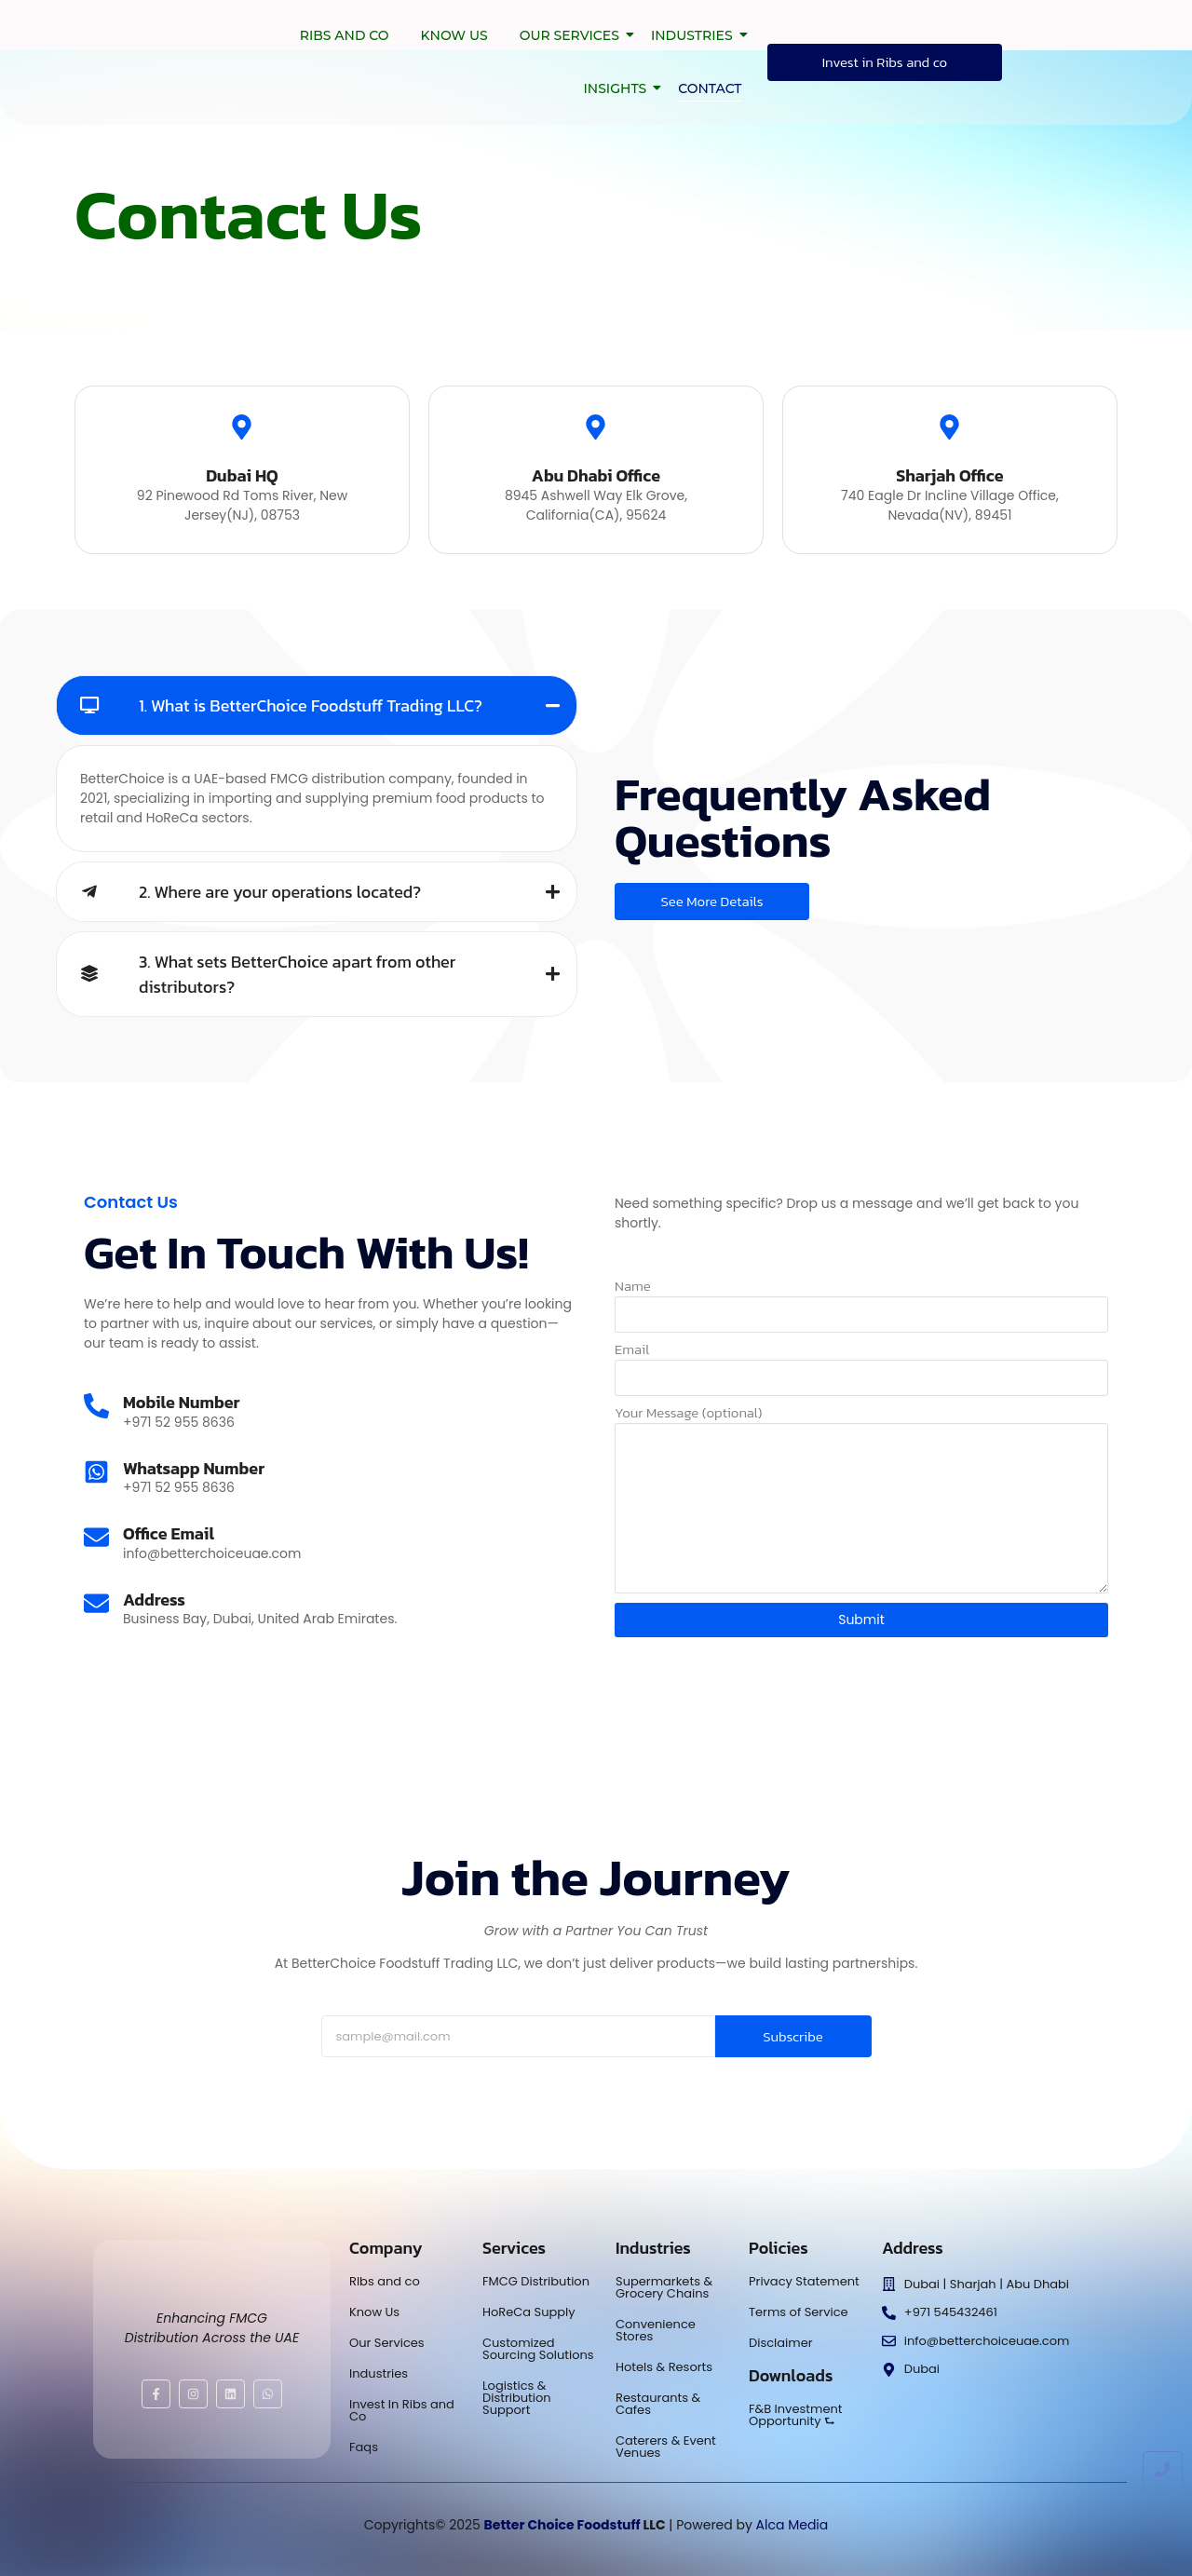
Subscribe (793, 2036)
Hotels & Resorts (664, 2367)
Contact (709, 88)
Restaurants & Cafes (658, 2404)
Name (633, 1287)
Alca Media (792, 2524)
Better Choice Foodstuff (562, 2524)
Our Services (573, 35)
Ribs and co (344, 35)
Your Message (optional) (688, 1414)
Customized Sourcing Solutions (538, 2349)
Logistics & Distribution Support (516, 2398)
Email (632, 1351)
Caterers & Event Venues (666, 2446)
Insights (618, 88)
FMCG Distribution (535, 2281)
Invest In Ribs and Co (401, 2410)
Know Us (453, 35)
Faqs (363, 2447)
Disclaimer (781, 2343)
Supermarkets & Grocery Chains (664, 2287)
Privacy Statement (804, 2281)
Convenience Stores (656, 2330)
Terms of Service (798, 2312)
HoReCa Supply (529, 2312)
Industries (695, 35)
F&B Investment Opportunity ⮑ (796, 2415)
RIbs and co (384, 2281)
